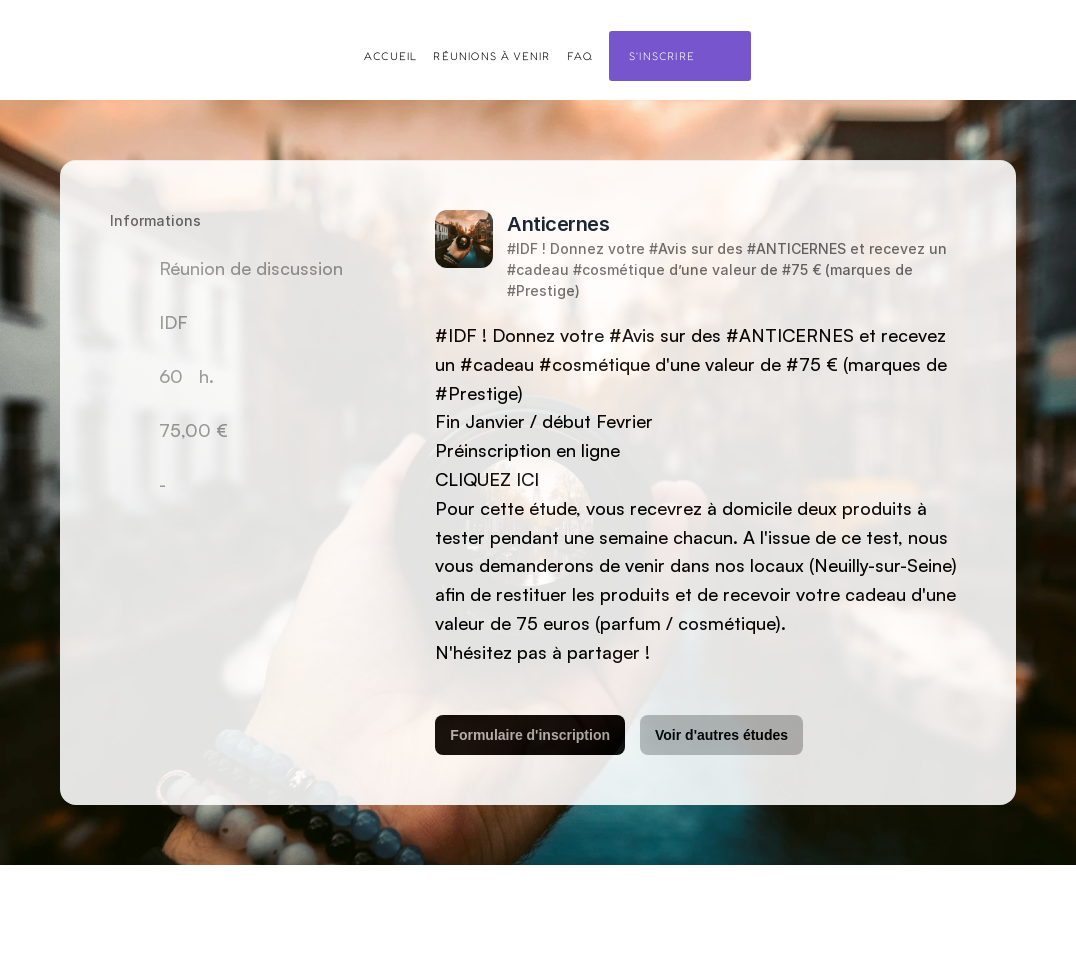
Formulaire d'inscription (530, 735)
